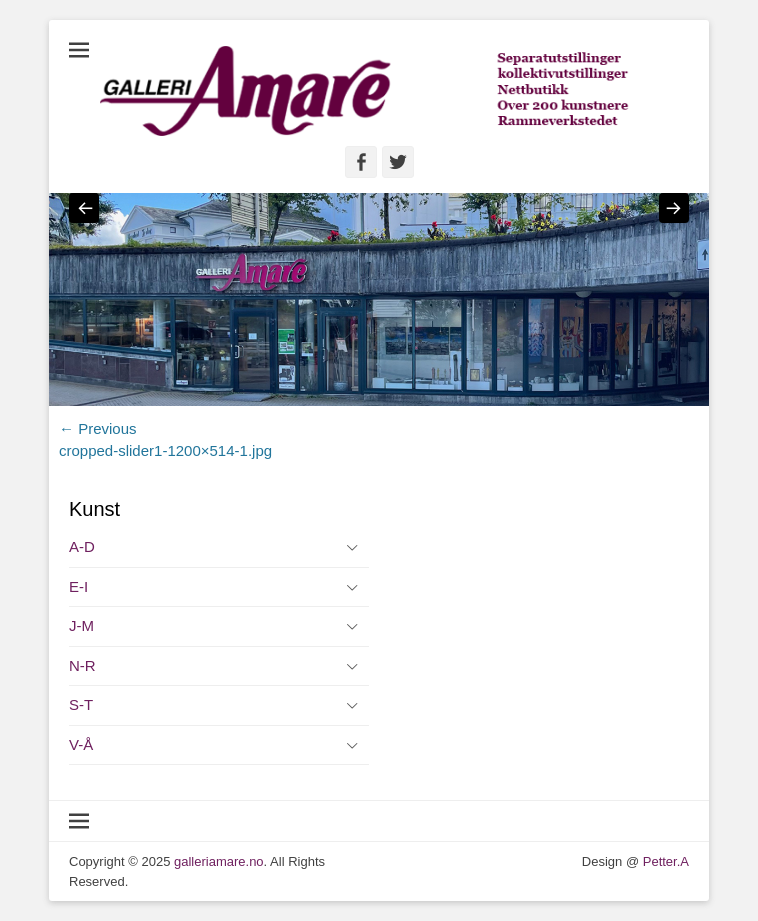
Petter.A (664, 861)
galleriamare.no (219, 861)
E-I (78, 586)
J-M (81, 625)
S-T (81, 704)
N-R (82, 665)
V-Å (81, 744)
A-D (82, 546)
